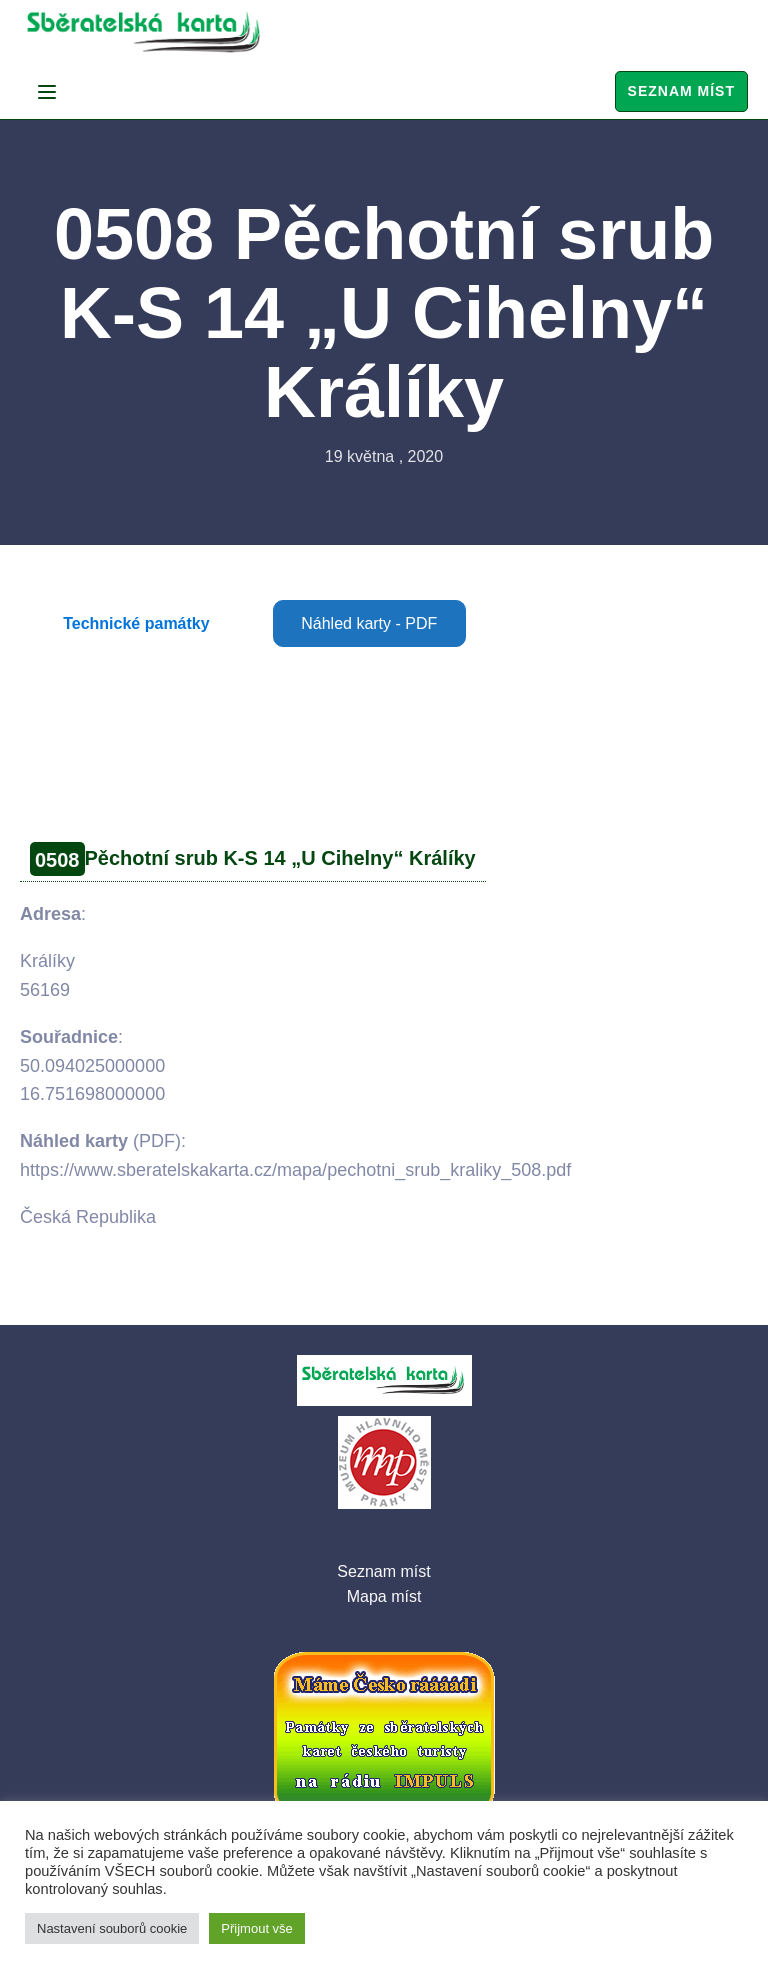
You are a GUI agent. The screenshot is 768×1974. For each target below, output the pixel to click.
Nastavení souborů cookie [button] (112, 1928)
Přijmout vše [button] (257, 1928)
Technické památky (136, 623)
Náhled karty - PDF (369, 623)
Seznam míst (681, 91)
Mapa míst (384, 1596)
